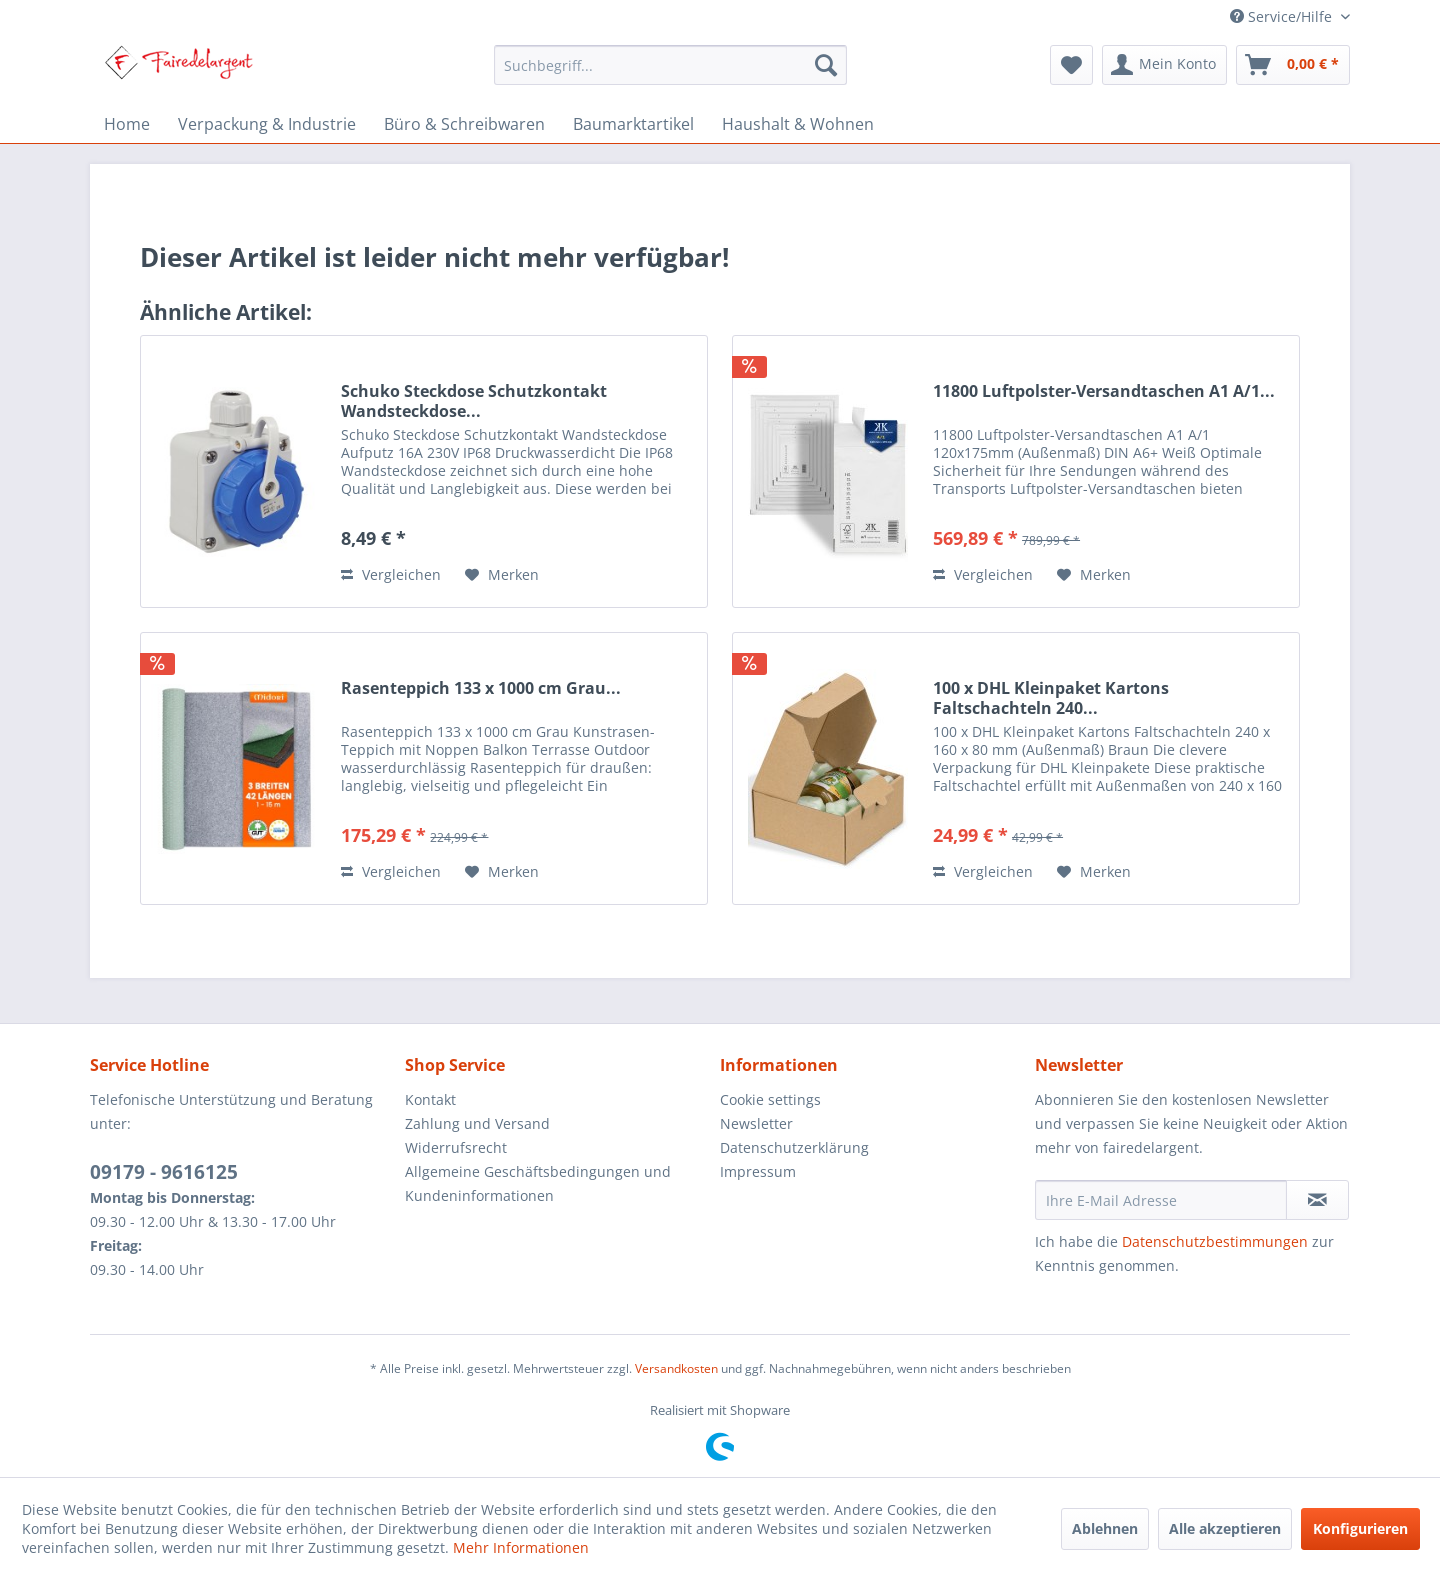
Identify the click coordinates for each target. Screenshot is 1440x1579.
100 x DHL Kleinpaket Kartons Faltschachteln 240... (1051, 698)
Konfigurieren (1360, 1528)
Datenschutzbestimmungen (1215, 1241)
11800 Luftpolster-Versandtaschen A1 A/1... (1104, 391)
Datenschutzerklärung (794, 1147)
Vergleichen (391, 574)
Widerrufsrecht (456, 1147)
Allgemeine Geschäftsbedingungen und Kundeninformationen (538, 1183)
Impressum (758, 1171)
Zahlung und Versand (477, 1123)
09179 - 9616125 (164, 1172)
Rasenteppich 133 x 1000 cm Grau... (481, 688)
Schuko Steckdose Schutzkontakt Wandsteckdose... (474, 401)
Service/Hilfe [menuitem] (1283, 16)
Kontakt (430, 1099)
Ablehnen (1105, 1528)
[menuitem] (670, 65)
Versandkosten (676, 1368)
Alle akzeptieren (1225, 1528)
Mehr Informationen (521, 1547)
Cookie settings (770, 1099)
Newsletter (756, 1123)
